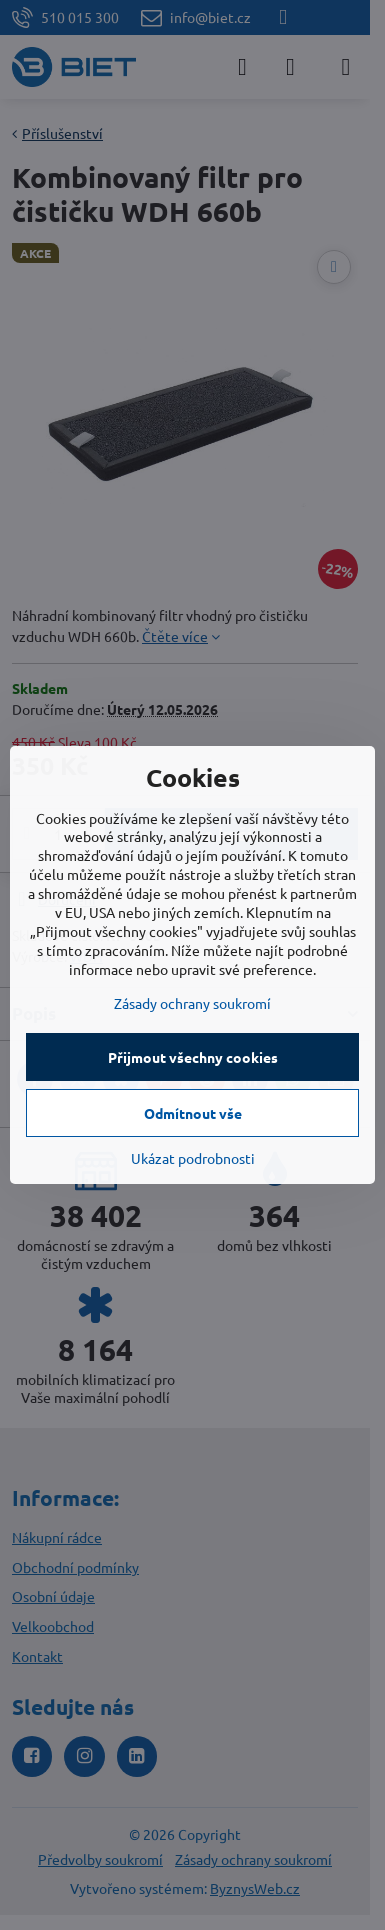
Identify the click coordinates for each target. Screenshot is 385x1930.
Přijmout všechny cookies (193, 1057)
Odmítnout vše (193, 1113)
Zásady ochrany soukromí (192, 1003)
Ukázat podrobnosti (193, 1158)
